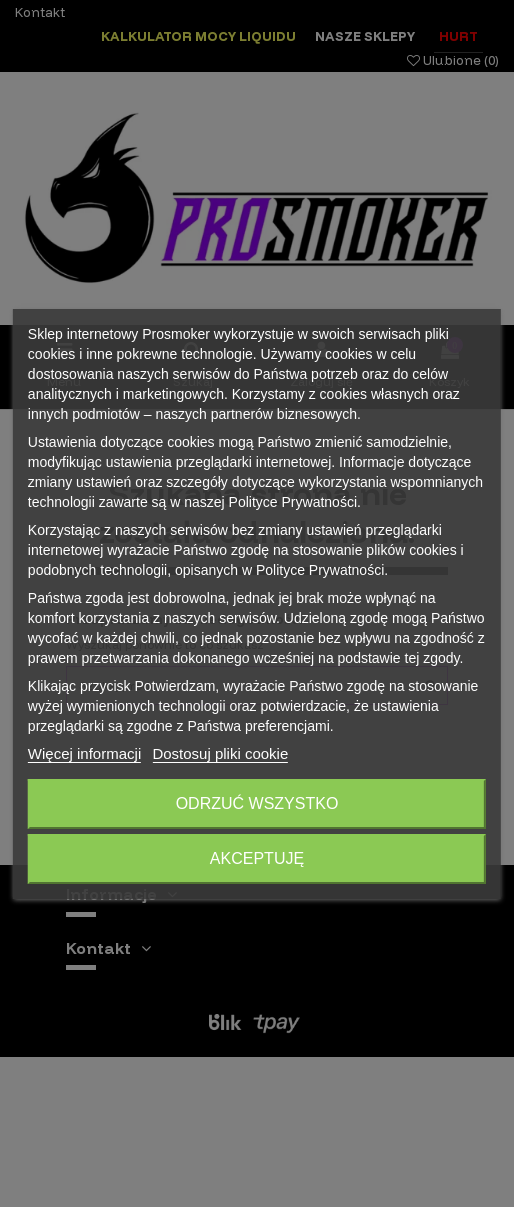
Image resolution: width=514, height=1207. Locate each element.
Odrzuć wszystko (257, 803)
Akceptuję (257, 858)
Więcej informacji (84, 753)
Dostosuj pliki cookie (220, 753)
